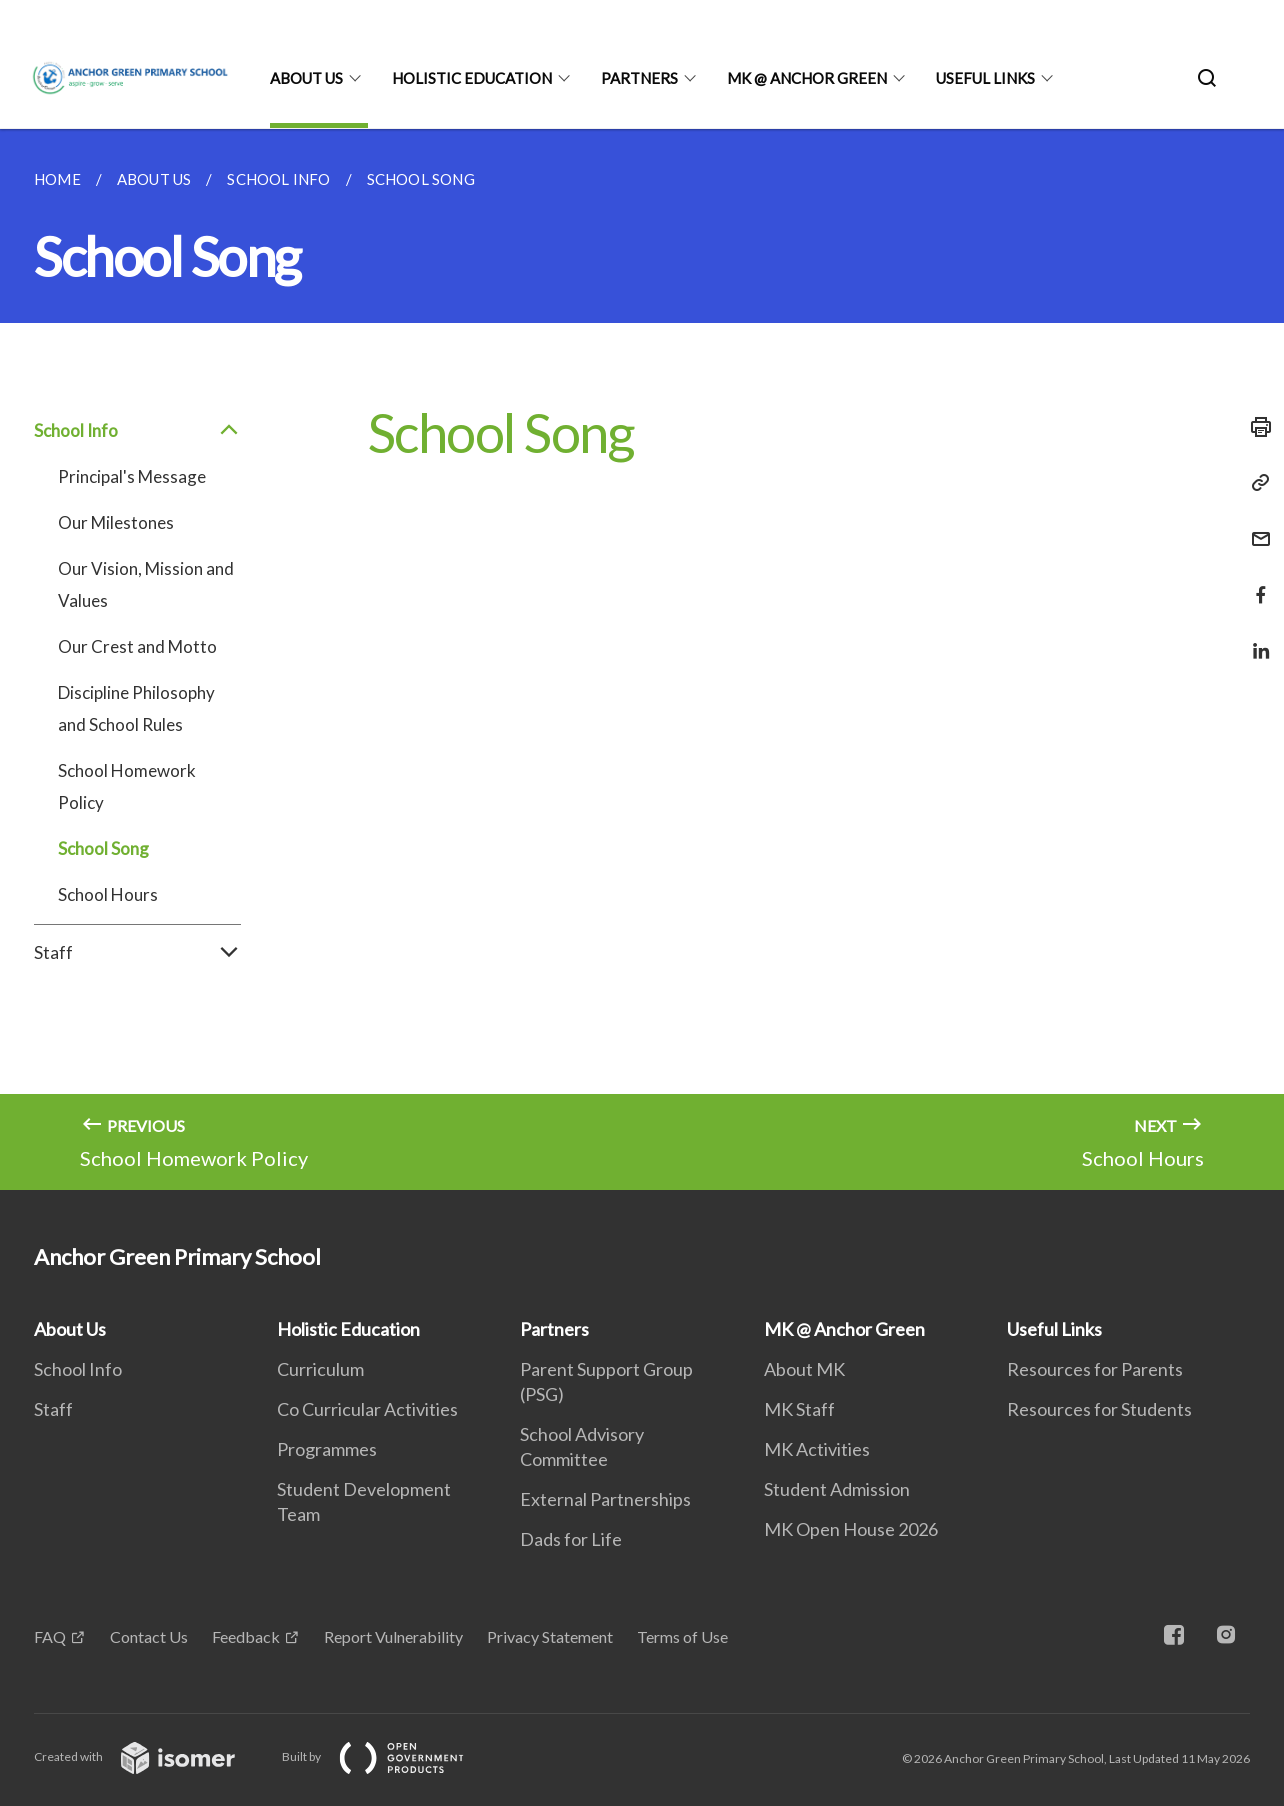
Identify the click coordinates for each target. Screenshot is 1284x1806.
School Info (137, 431)
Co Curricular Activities (367, 1409)
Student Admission (837, 1489)
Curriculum (320, 1369)
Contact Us (149, 1636)
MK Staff (799, 1409)
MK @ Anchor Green (807, 78)
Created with (150, 1756)
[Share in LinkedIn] (1255, 638)
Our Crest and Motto (137, 646)
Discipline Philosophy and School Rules (136, 708)
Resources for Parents (1095, 1369)
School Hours (108, 894)
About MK (804, 1369)
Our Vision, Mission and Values (146, 584)
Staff (137, 953)
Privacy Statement (550, 1636)
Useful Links (985, 78)
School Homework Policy (127, 786)
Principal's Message (132, 476)
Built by (389, 1756)
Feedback (246, 1636)
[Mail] (1255, 526)
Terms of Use (682, 1636)
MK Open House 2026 (851, 1529)
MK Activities (817, 1449)
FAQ (50, 1636)
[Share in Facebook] (1255, 582)
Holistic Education (472, 78)
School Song (103, 848)
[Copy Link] (1255, 483)
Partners (639, 78)
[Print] (1255, 427)
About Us (306, 78)
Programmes (327, 1449)
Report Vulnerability (393, 1636)
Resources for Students (1099, 1409)
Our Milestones (116, 522)
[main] (642, 659)
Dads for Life (571, 1539)
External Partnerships (605, 1499)
